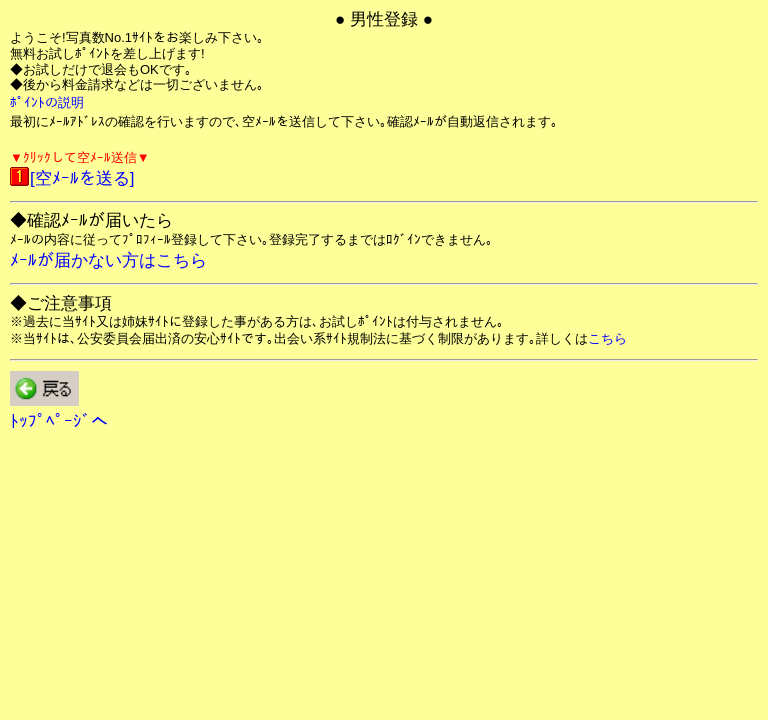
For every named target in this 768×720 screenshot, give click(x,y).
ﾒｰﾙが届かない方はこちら (108, 260)
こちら (607, 338)
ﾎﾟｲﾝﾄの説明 (47, 102)
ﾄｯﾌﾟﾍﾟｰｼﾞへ (59, 421)
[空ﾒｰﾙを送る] (82, 178)
